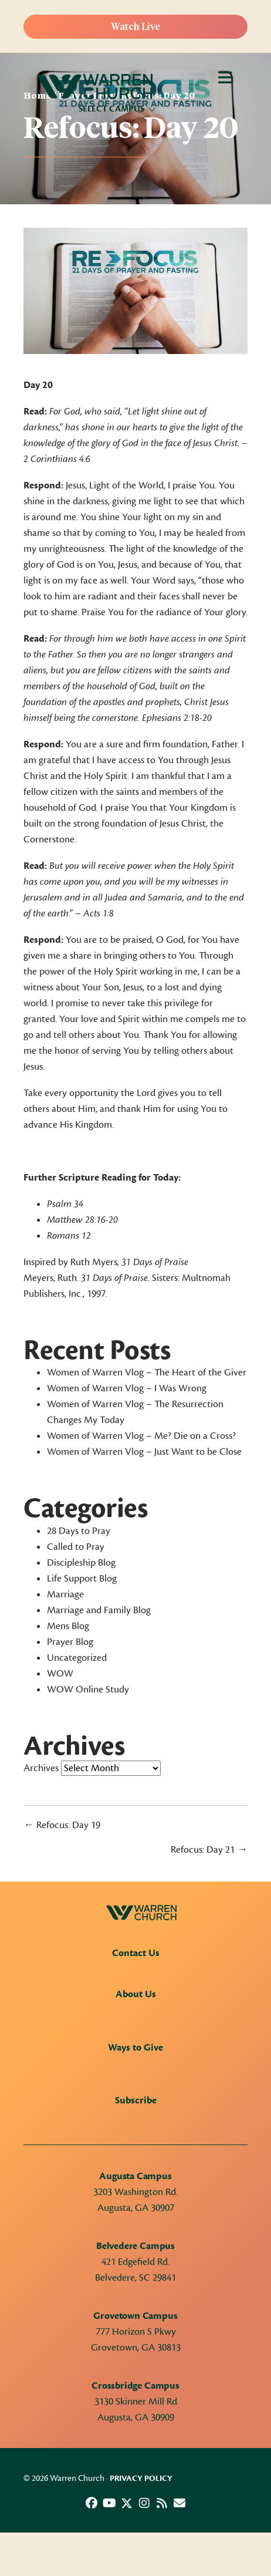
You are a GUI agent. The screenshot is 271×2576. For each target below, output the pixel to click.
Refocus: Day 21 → (209, 1849)
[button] (91, 2503)
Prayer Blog (70, 1642)
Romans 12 (69, 1235)
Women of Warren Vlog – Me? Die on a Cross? (141, 1435)
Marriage (65, 1594)
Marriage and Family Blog (99, 1610)
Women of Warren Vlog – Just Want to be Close (144, 1451)
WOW (60, 1673)
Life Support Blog (82, 1578)
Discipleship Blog (81, 1562)
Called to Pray (75, 1546)
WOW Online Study (88, 1689)
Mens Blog (68, 1626)
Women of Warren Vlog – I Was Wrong (126, 1388)
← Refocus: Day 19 (61, 1825)
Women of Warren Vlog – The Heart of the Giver (146, 1372)
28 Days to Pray (78, 1531)
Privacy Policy (141, 2478)
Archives (41, 1768)
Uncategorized (77, 1657)
